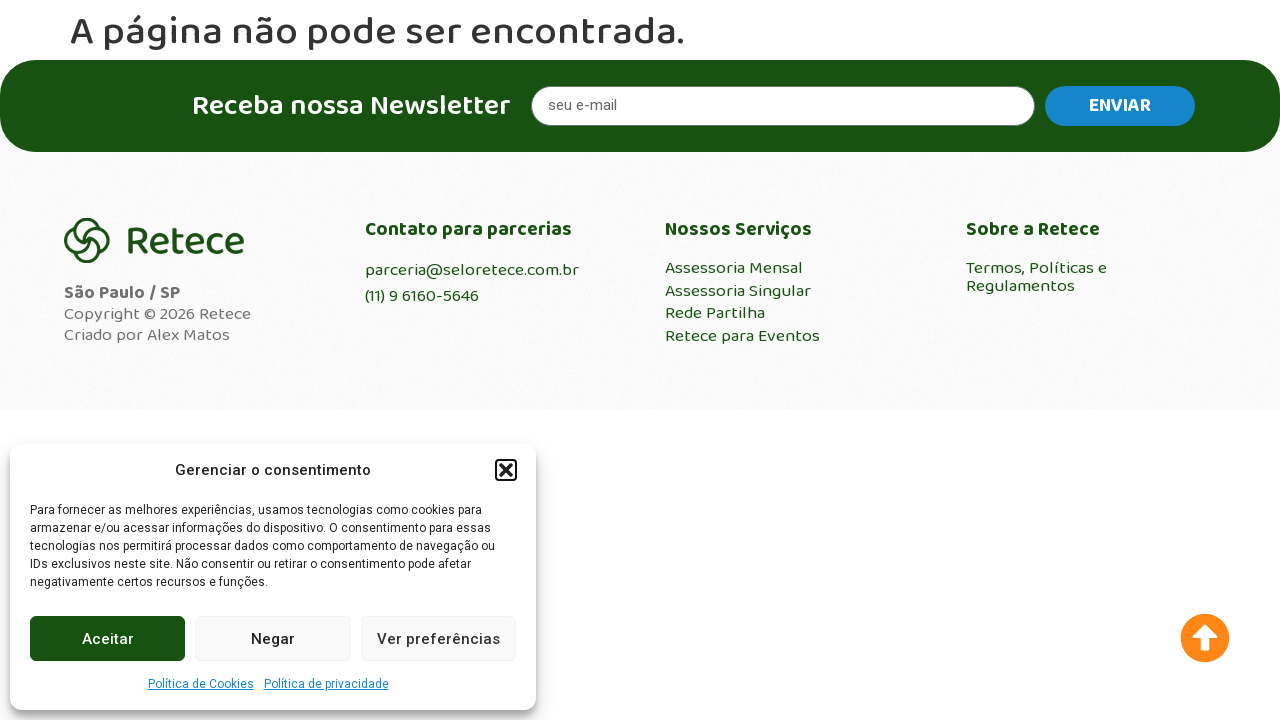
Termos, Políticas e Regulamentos (1036, 277)
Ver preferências (438, 639)
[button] (506, 470)
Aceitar (108, 639)
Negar (273, 639)
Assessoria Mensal (734, 268)
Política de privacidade (326, 684)
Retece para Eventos (742, 336)
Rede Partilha (715, 313)
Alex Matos (188, 335)
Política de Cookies (201, 684)
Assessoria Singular (738, 291)
